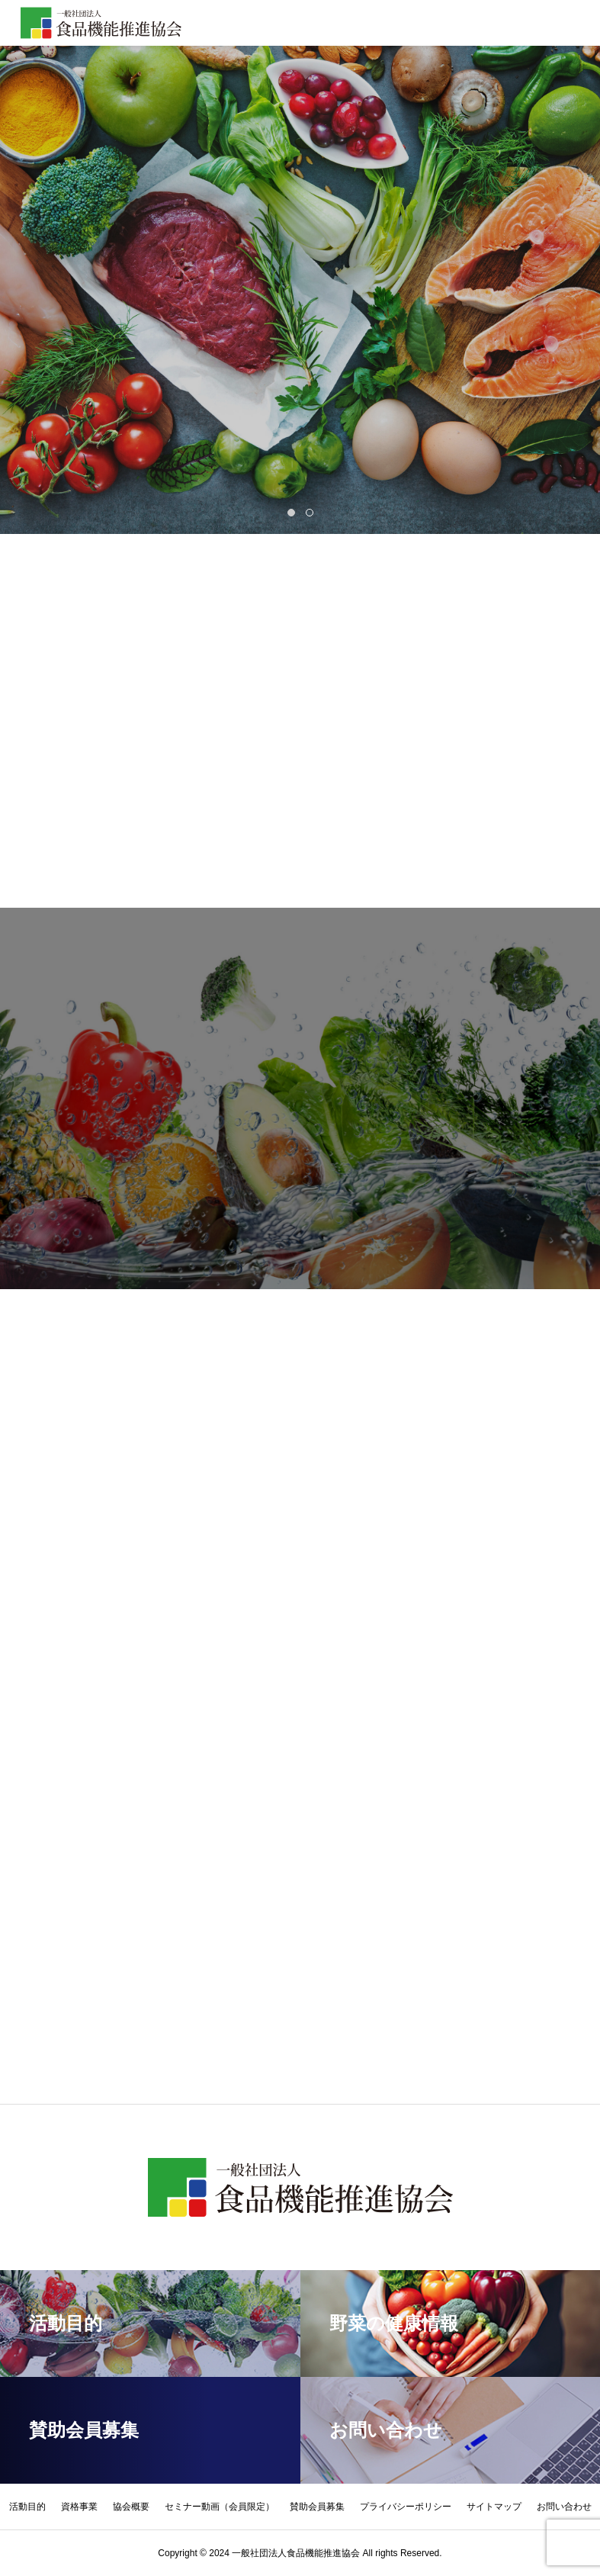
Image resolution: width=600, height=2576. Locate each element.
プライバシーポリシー (405, 2506)
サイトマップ (494, 2506)
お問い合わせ (564, 2506)
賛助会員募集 (317, 2506)
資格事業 (79, 2506)
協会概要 (131, 2506)
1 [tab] (292, 512)
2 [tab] (311, 512)
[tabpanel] (300, 267)
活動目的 (27, 2506)
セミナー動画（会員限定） (219, 2506)
